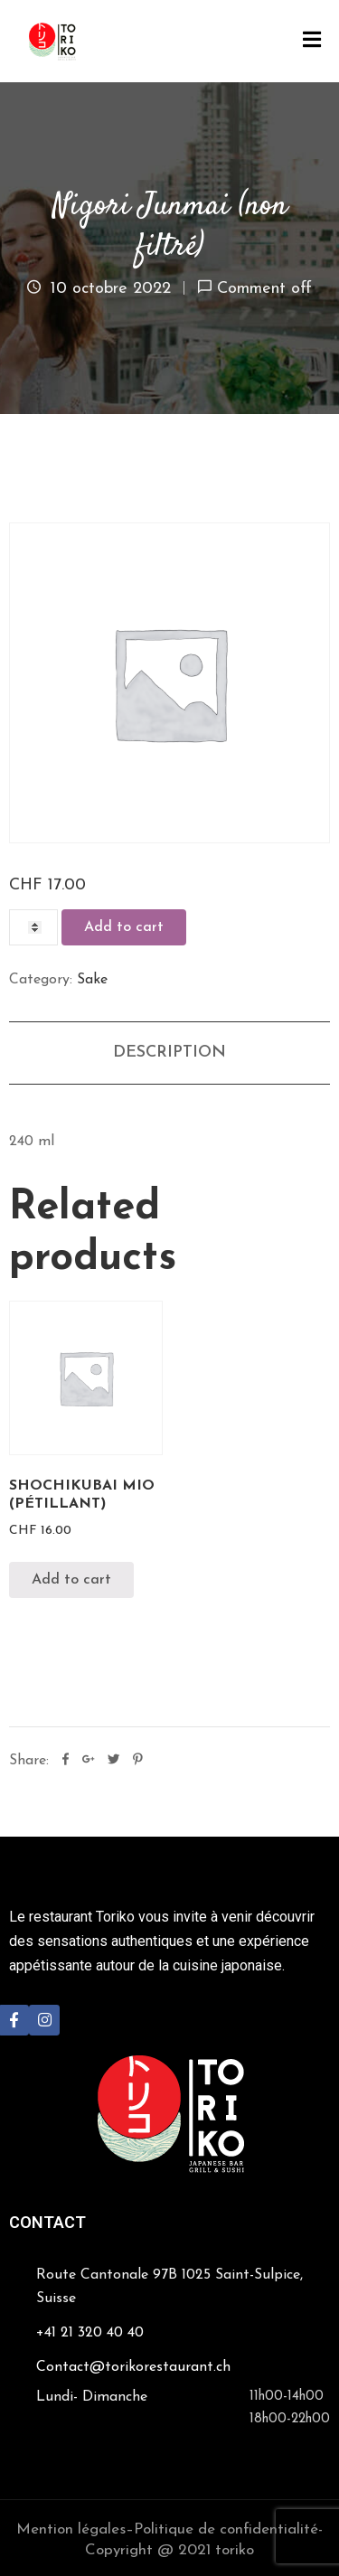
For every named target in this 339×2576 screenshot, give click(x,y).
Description (169, 1052)
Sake (92, 980)
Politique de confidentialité (226, 2529)
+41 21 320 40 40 (90, 2333)
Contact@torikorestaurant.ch (133, 2367)
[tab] (169, 1053)
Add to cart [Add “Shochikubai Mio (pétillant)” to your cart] (71, 1580)
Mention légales (71, 2529)
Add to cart (124, 927)
